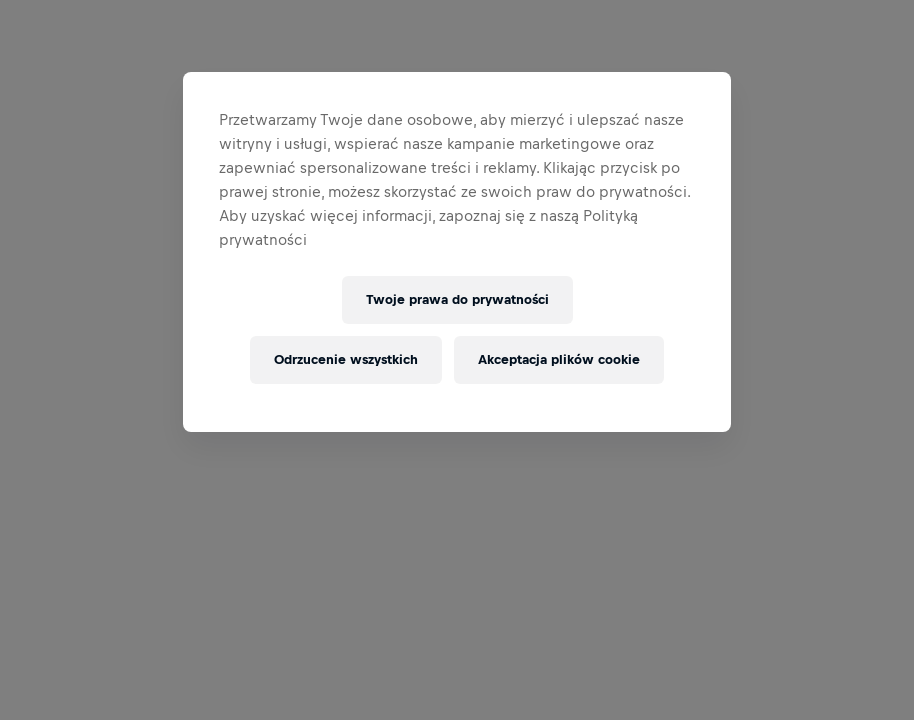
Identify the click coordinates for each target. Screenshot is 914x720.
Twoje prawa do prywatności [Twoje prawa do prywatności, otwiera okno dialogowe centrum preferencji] (457, 299)
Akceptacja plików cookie (559, 359)
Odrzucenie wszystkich (346, 359)
